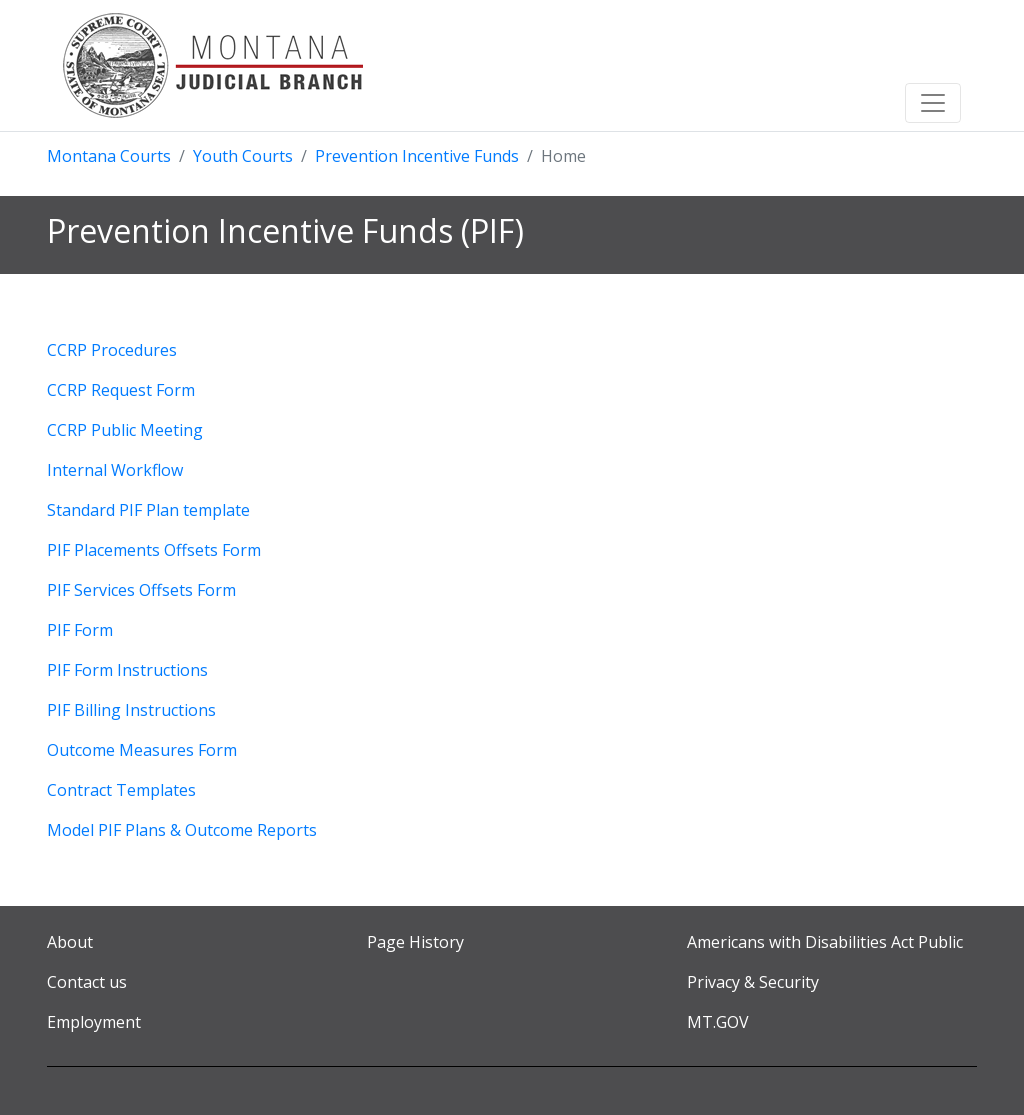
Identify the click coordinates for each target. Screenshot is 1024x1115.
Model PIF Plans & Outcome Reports (182, 830)
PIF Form (80, 630)
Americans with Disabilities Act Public (825, 942)
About (70, 942)
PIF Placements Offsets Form (154, 550)
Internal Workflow (115, 470)
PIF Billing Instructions (131, 710)
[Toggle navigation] (933, 103)
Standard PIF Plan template (148, 510)
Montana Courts (109, 156)
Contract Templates (121, 790)
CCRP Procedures (112, 350)
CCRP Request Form (121, 390)
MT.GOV (718, 1022)
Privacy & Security (753, 982)
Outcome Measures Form (142, 750)
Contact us (87, 982)
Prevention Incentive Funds (417, 156)
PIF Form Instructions (127, 670)
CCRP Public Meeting (125, 430)
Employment (94, 1022)
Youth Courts (243, 156)
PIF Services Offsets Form (141, 590)
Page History (415, 942)
